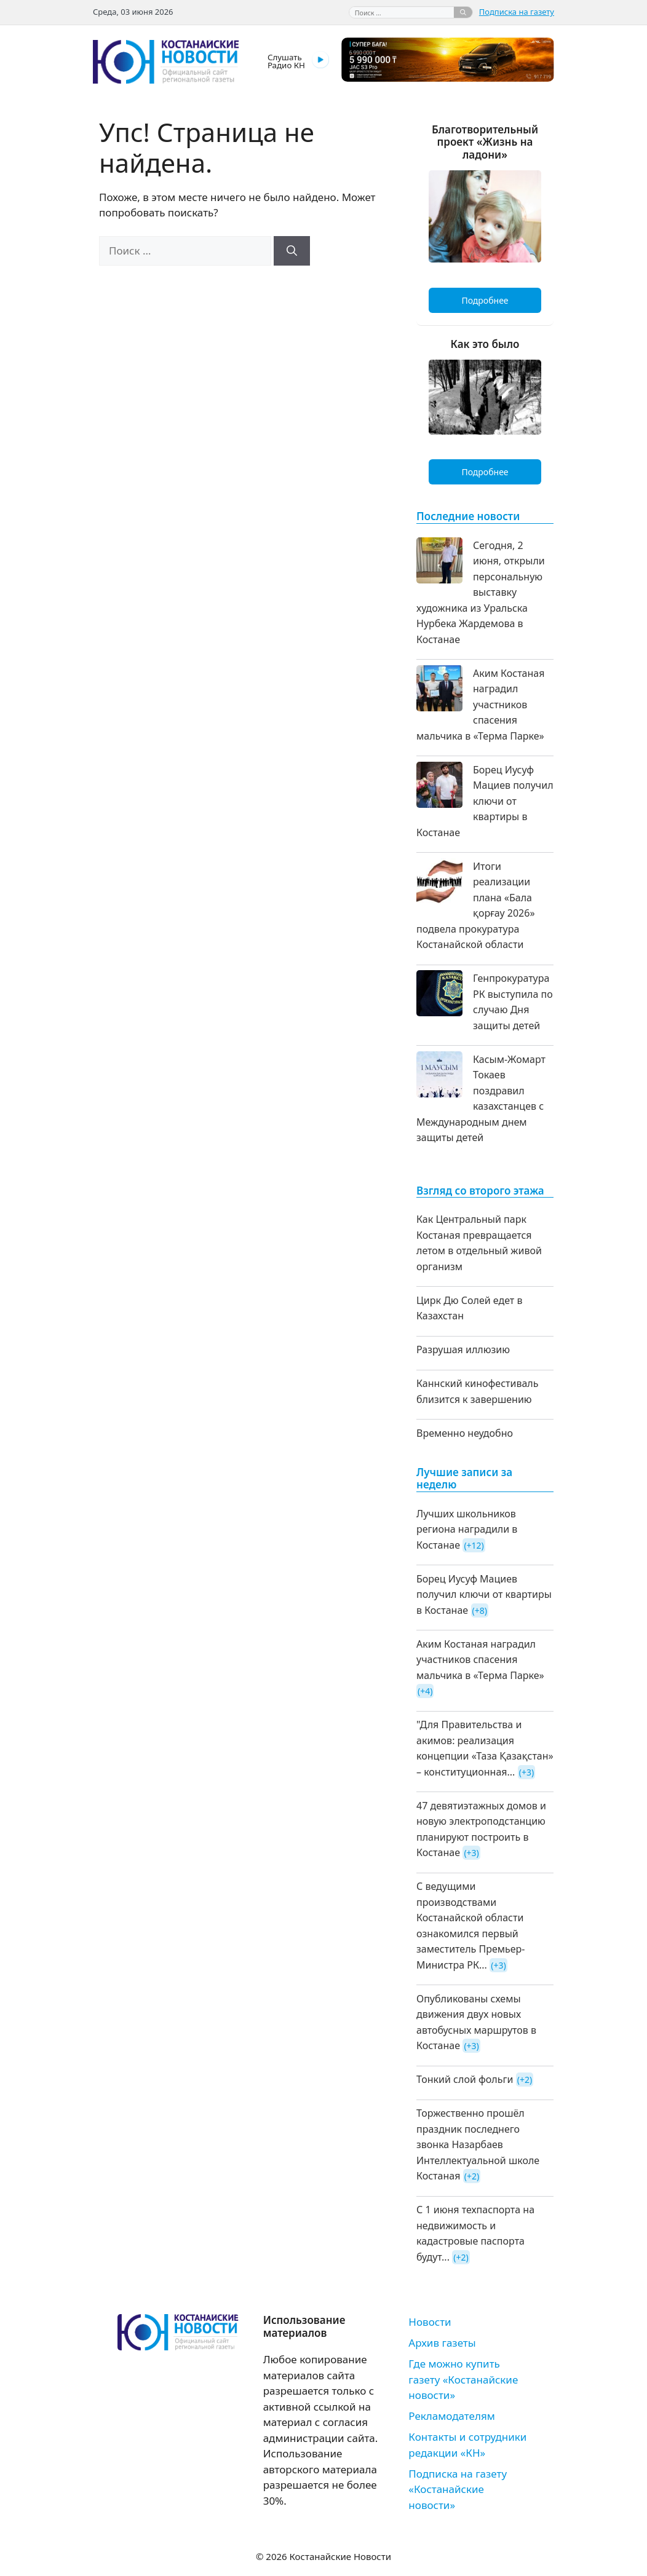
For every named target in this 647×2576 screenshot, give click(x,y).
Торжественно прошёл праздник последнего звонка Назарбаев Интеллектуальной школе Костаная (477, 2144)
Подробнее (484, 300)
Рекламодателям (451, 2416)
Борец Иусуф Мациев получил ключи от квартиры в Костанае (485, 801)
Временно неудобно (464, 1433)
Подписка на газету (516, 11)
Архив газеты (441, 2343)
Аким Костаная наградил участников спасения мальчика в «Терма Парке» (480, 704)
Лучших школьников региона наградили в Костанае (466, 1529)
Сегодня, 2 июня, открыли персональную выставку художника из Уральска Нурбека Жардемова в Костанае (480, 592)
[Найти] (463, 12)
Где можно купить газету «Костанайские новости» (463, 2379)
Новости (429, 2322)
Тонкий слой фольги (464, 2079)
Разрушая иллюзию (463, 1349)
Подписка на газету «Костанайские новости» (457, 2489)
